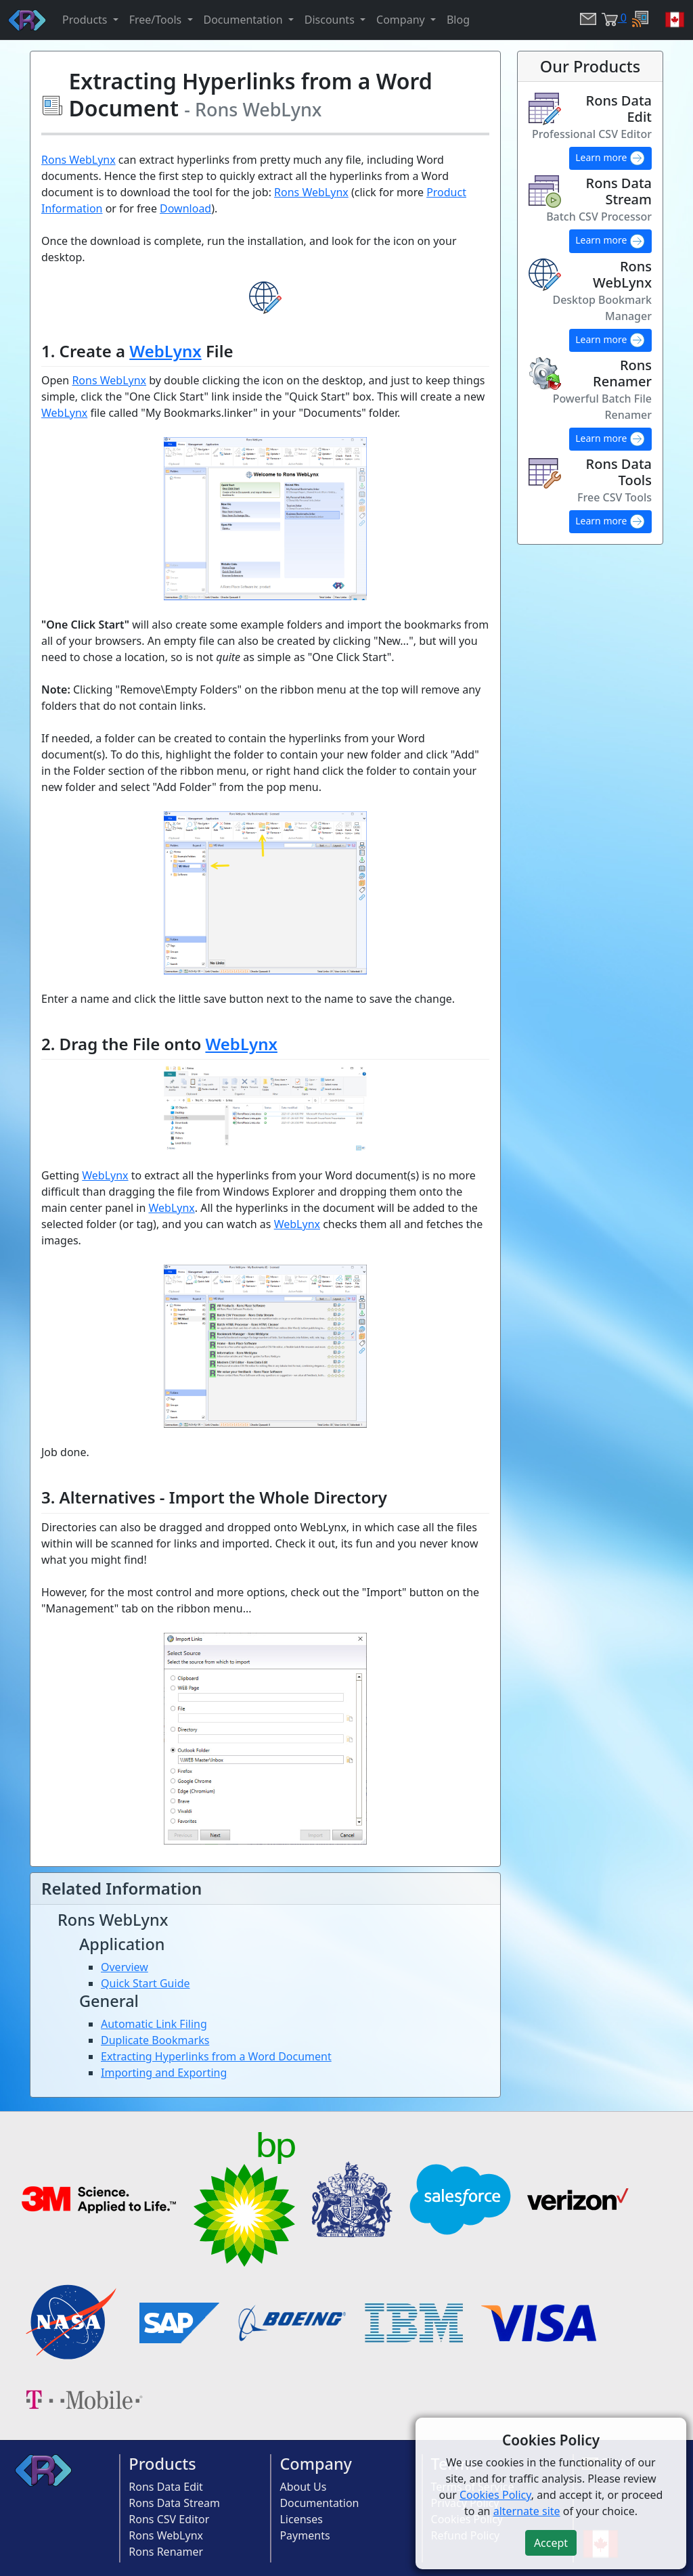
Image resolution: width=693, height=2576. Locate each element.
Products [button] (86, 19)
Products (162, 2464)
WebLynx (165, 351)
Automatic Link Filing (154, 2023)
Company (316, 2464)
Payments (305, 2535)
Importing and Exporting (164, 2072)
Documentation (319, 2502)
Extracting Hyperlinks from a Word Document (216, 2056)
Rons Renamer (166, 2551)
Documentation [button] (245, 19)
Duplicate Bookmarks (155, 2040)
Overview (124, 1967)
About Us (303, 2486)
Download (185, 208)
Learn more (610, 158)
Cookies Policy (495, 2494)
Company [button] (402, 19)
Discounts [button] (331, 19)
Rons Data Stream (174, 2502)
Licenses (301, 2519)
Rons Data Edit (166, 2486)
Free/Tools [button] (157, 19)
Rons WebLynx (78, 159)
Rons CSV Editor (169, 2519)
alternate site (526, 2511)
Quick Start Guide (145, 1983)
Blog (458, 19)
